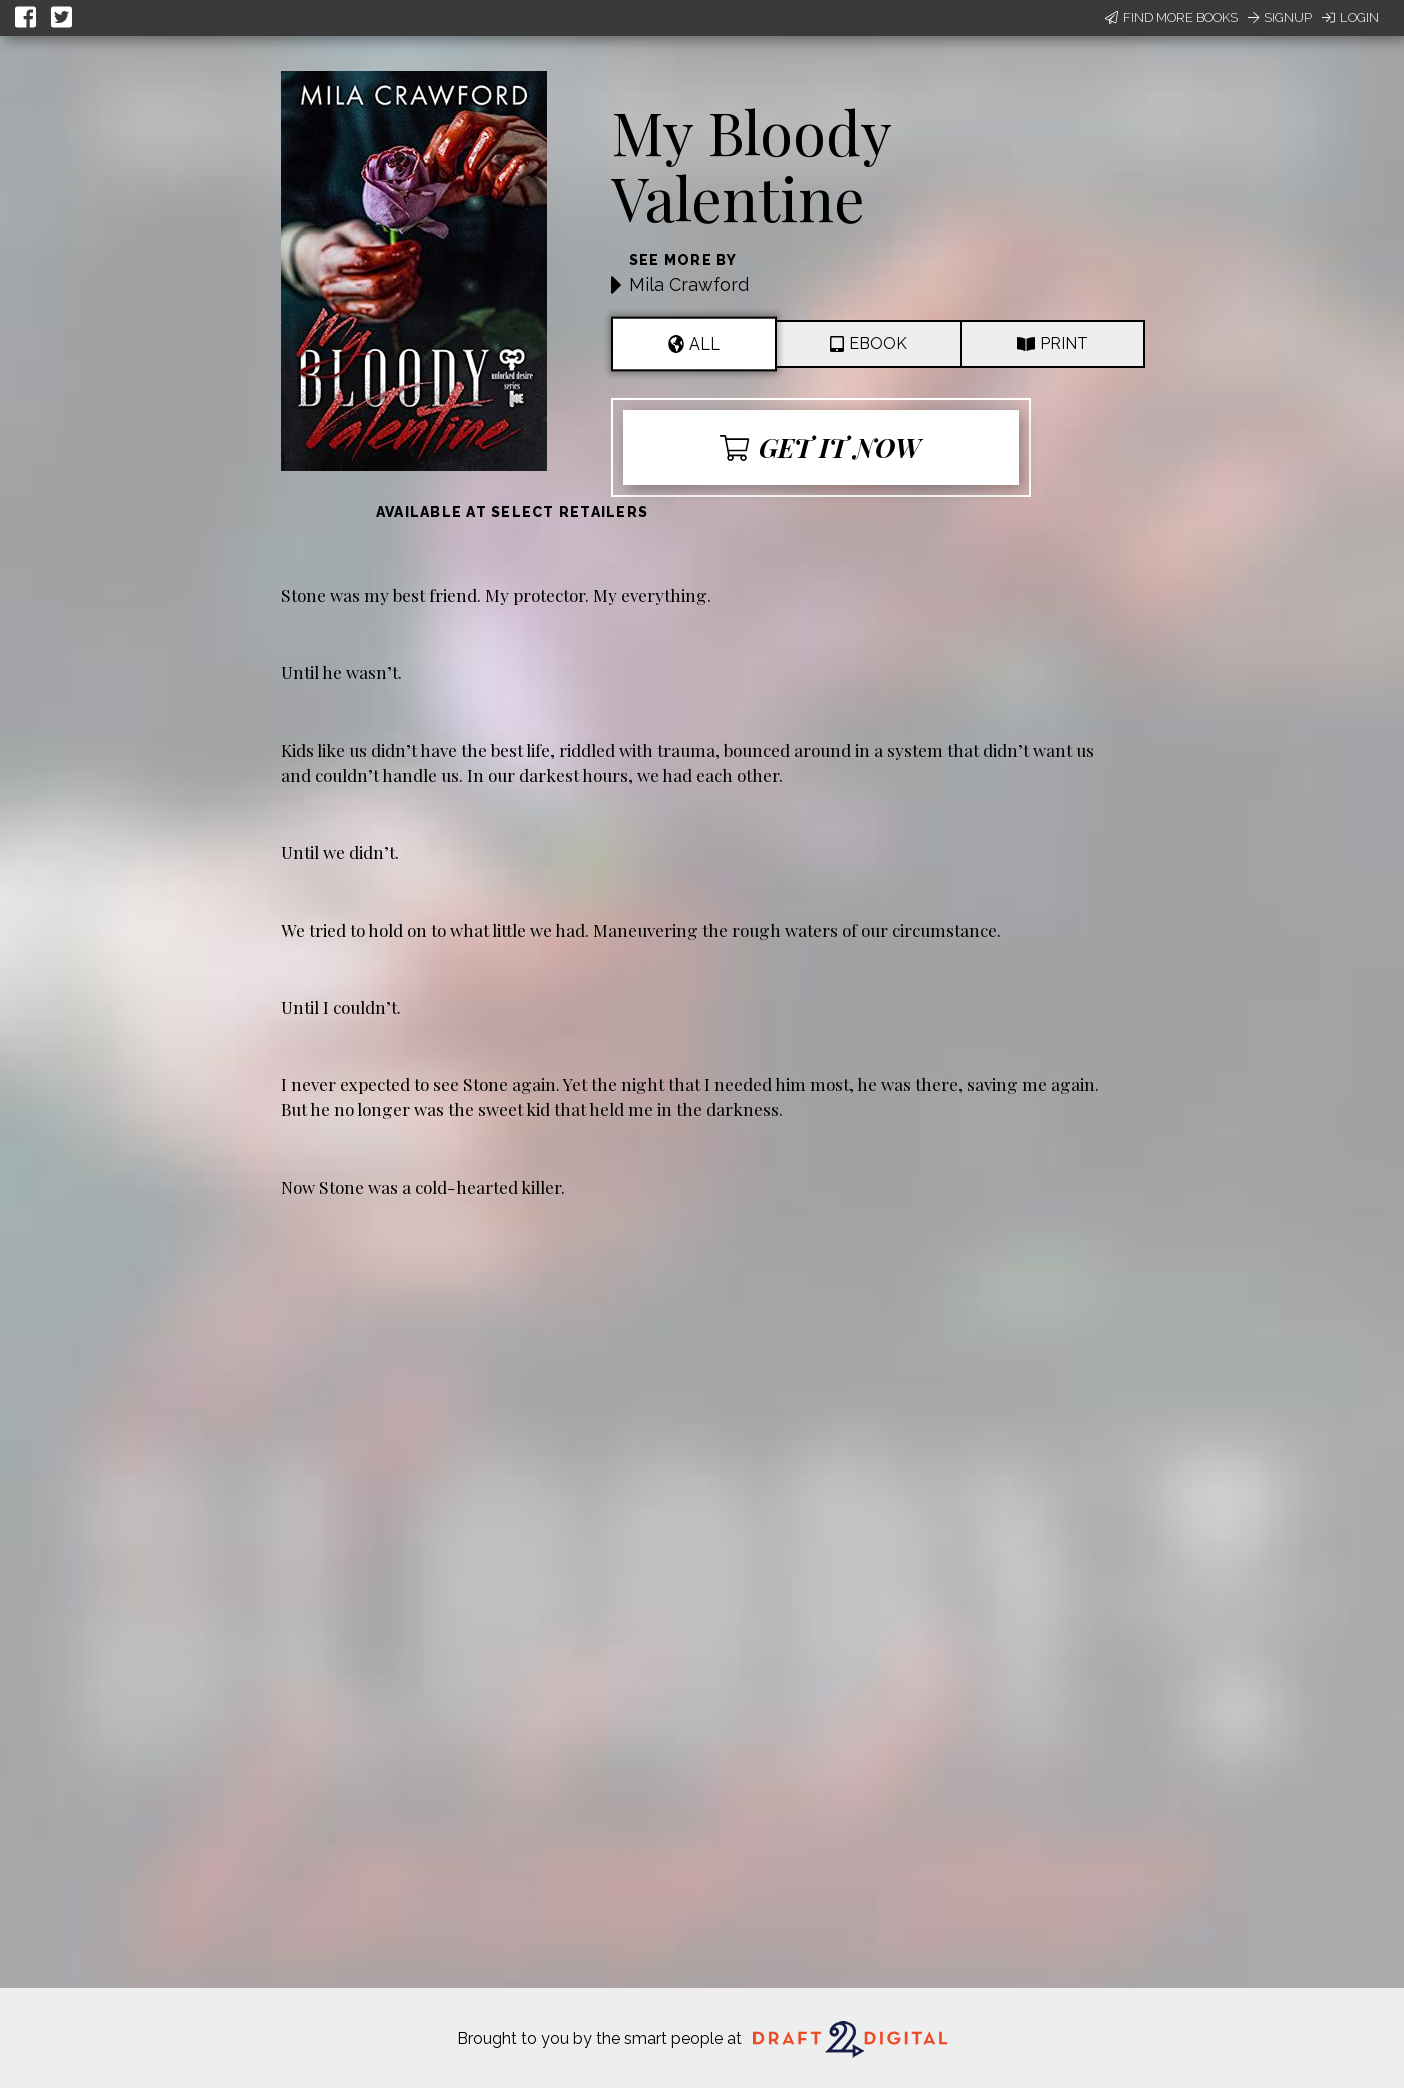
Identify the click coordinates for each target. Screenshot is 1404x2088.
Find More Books (1171, 17)
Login (1350, 17)
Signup (1280, 17)
